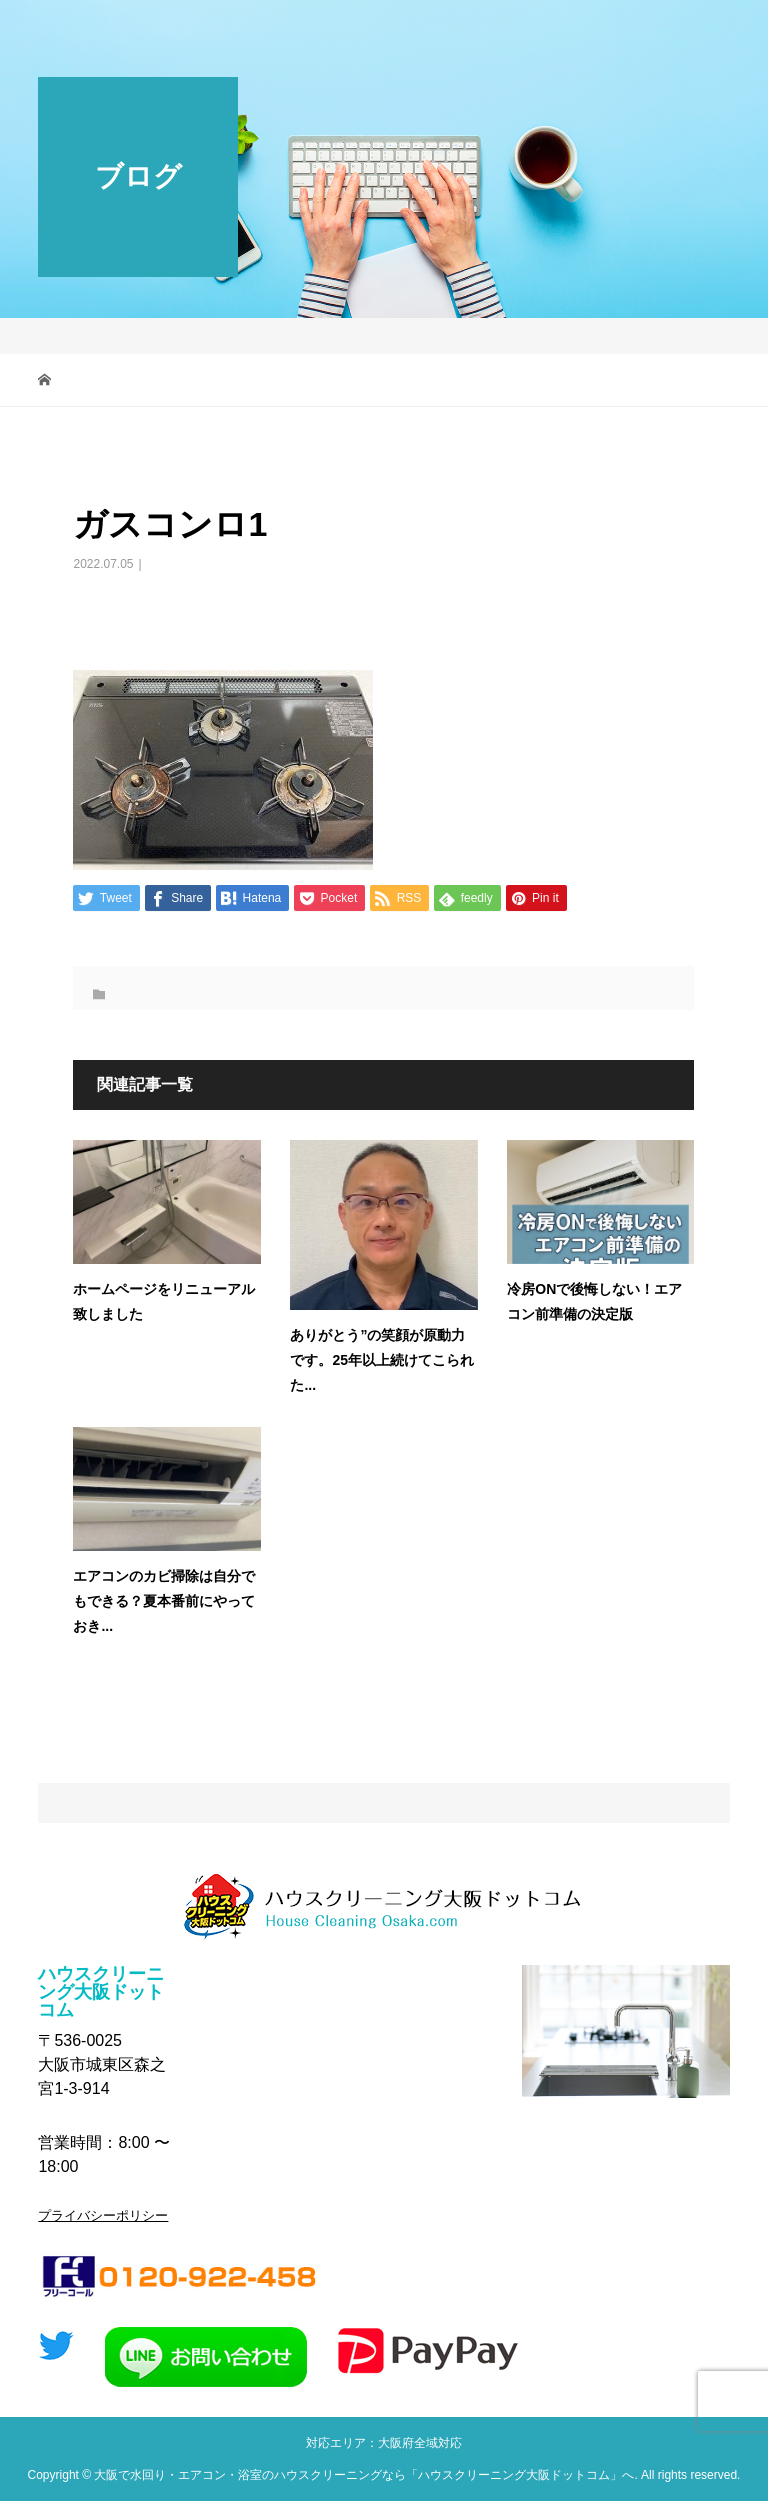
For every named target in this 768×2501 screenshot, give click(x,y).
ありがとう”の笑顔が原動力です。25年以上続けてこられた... (382, 1360)
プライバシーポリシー (103, 2215)
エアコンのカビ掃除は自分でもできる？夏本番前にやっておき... (164, 1601)
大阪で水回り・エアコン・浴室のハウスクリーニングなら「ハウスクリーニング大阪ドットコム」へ (364, 2475)
